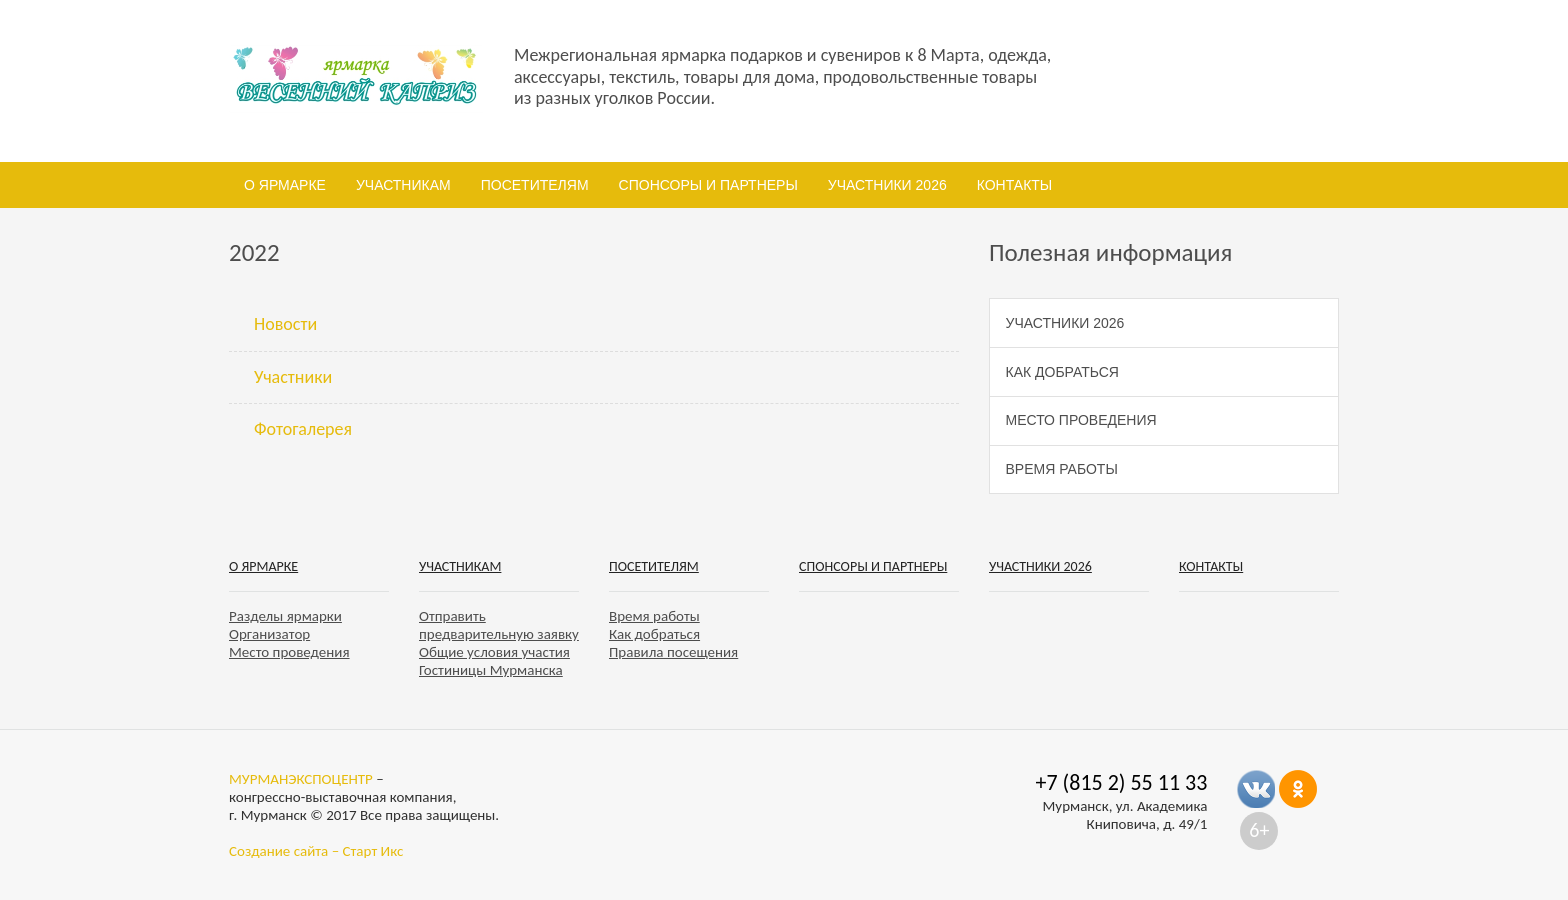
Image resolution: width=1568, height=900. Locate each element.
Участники (293, 377)
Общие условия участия (494, 652)
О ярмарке (285, 185)
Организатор (269, 634)
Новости (285, 324)
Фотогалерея (303, 429)
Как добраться (1062, 372)
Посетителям (535, 185)
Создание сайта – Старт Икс (316, 851)
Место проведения (1081, 420)
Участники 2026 (887, 185)
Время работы (1062, 469)
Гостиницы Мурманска (491, 670)
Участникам (403, 185)
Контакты (1015, 185)
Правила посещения (673, 652)
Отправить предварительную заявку (499, 625)
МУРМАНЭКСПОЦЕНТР (301, 779)
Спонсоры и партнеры (708, 185)
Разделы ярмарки (285, 616)
